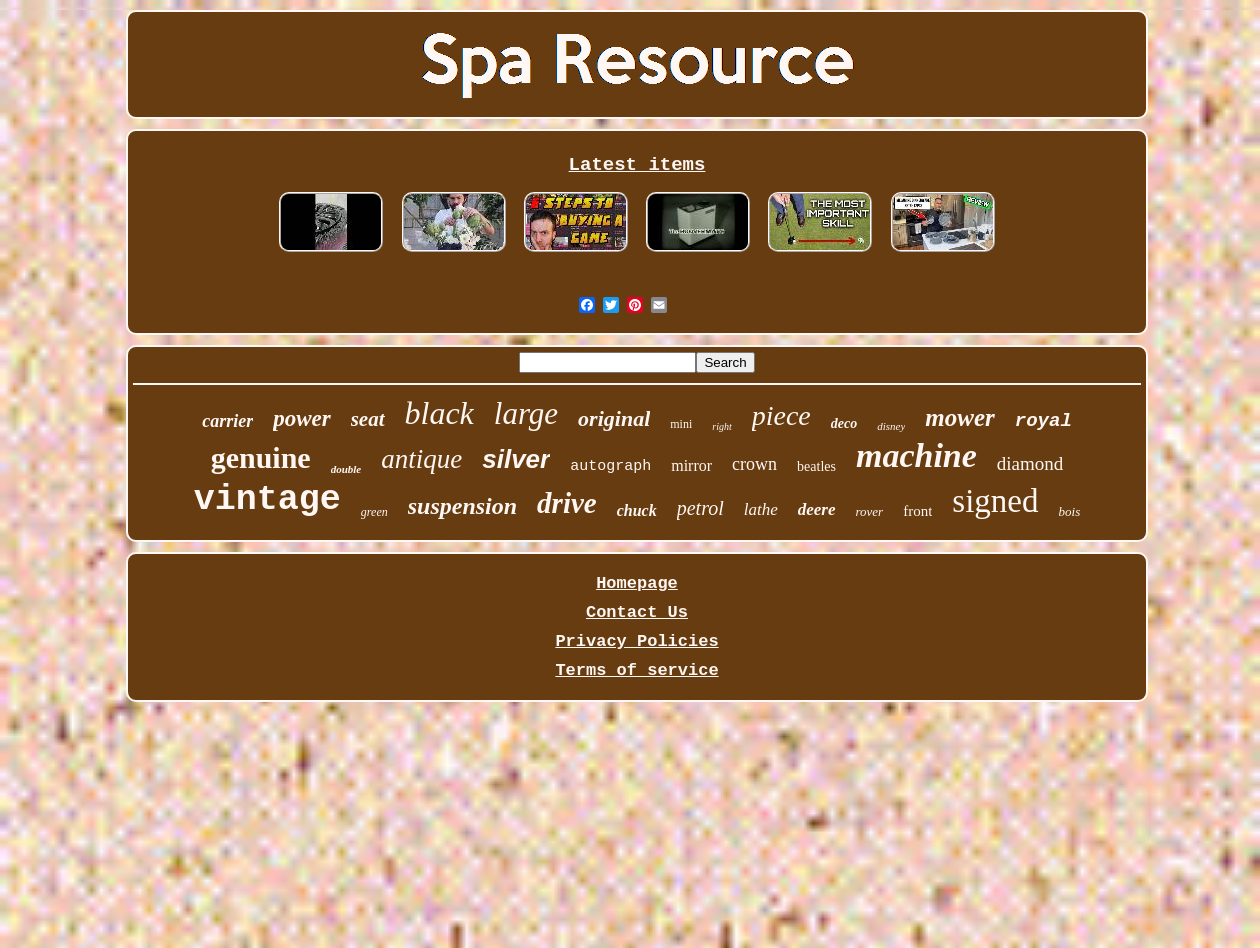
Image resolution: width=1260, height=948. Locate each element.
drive (567, 503)
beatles (816, 466)
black (439, 413)
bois (1070, 511)
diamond (1030, 463)
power (302, 418)
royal (1043, 421)
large (526, 413)
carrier (227, 421)
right (721, 426)
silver (516, 459)
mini (681, 424)
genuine (261, 457)
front (917, 511)
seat (368, 419)
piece (781, 415)
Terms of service (636, 670)
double (346, 469)
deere (817, 509)
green (374, 512)
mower (959, 417)
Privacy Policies (636, 641)
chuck (637, 510)
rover (870, 511)
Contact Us (637, 612)
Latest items (637, 165)
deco (844, 423)
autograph (610, 466)
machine (916, 455)
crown (754, 464)
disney (891, 426)
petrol (700, 508)
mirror (691, 465)
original (614, 418)
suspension (462, 506)
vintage (267, 500)
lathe (761, 509)
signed (995, 501)
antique (421, 459)
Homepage (637, 583)
